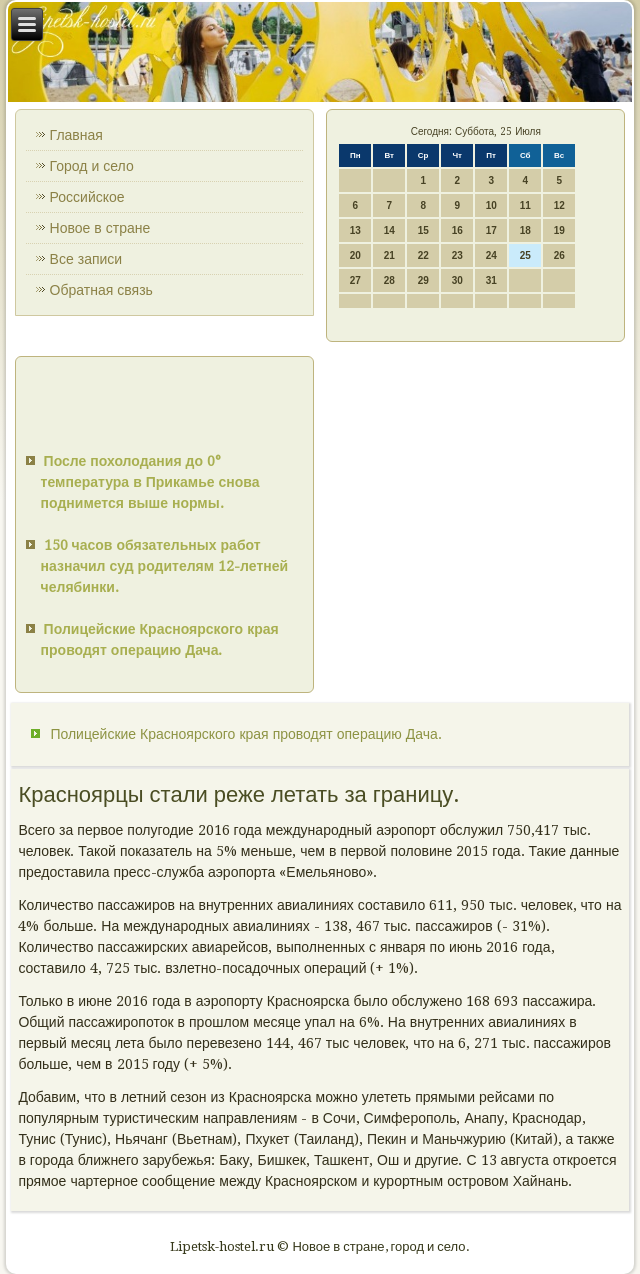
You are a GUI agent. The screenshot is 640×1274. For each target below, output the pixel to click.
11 (525, 205)
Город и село (92, 166)
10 (491, 205)
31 (491, 280)
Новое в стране (100, 228)
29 (423, 280)
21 (389, 255)
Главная (76, 135)
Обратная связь (101, 290)
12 (559, 205)
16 (457, 230)
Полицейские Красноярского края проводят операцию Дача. (245, 734)
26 (559, 255)
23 (457, 255)
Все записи (86, 259)
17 (491, 230)
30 (457, 280)
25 (525, 255)
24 (491, 255)
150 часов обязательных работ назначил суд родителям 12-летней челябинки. (165, 566)
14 (389, 230)
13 (355, 230)
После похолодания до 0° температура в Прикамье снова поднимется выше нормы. (150, 482)
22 (423, 255)
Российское (87, 197)
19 (559, 230)
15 (423, 230)
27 (355, 280)
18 (525, 230)
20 (355, 255)
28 (389, 280)
